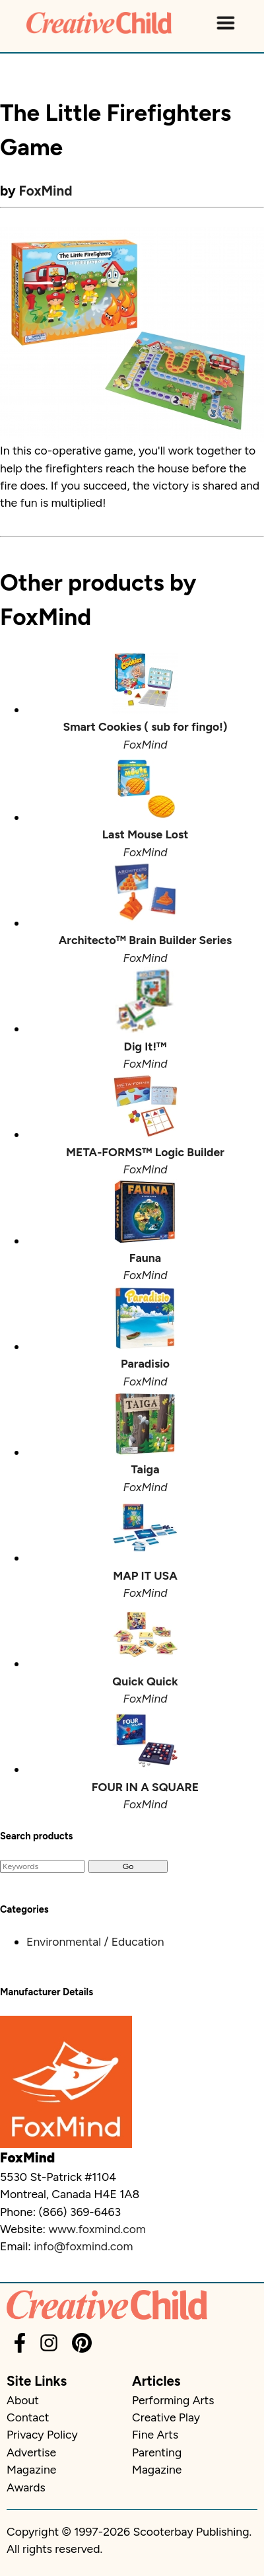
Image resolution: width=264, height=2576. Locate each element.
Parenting (157, 2452)
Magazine (31, 2469)
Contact (28, 2417)
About (23, 2400)
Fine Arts (155, 2434)
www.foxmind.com (96, 2229)
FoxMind (46, 190)
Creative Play (166, 2417)
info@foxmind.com (83, 2246)
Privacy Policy (42, 2434)
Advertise (31, 2452)
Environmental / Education (95, 1941)
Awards (26, 2487)
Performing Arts (173, 2400)
